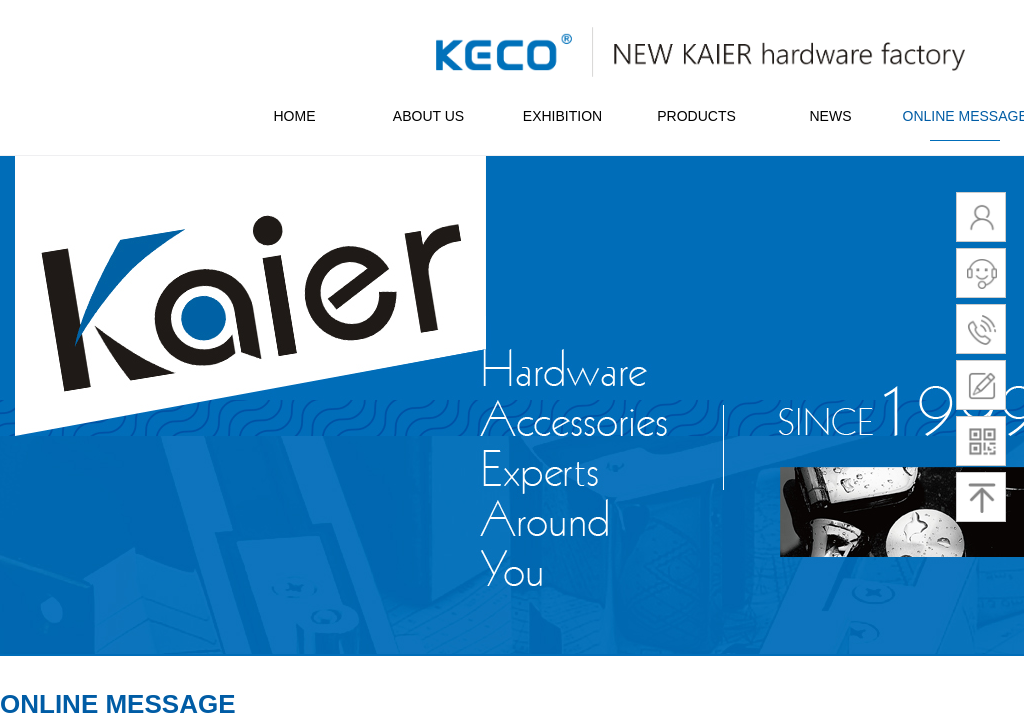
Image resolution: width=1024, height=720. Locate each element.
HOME (295, 116)
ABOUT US (428, 116)
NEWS (831, 116)
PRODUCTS (696, 116)
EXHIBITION (562, 116)
